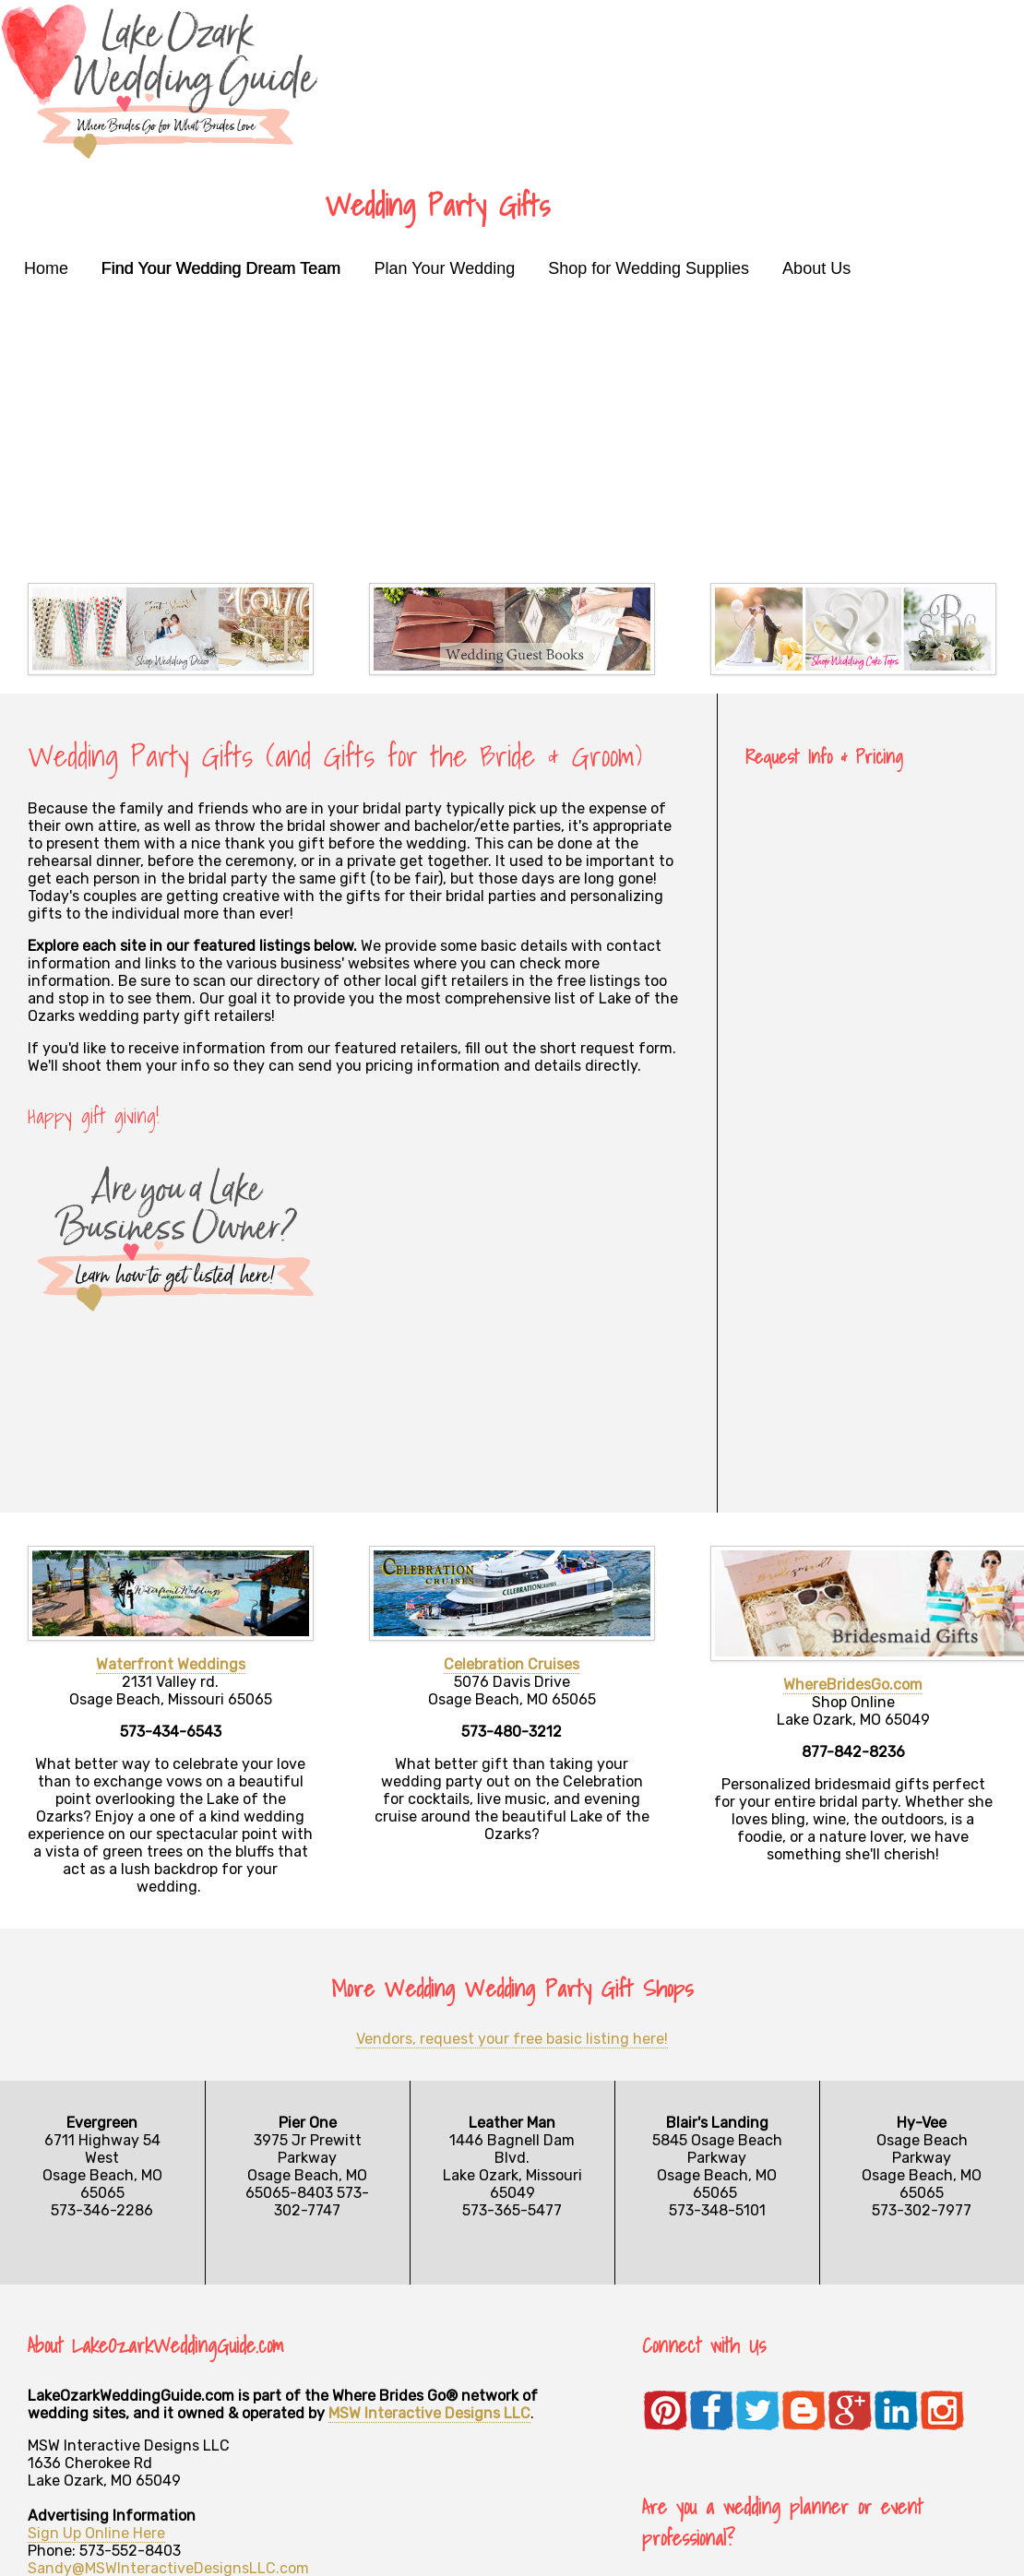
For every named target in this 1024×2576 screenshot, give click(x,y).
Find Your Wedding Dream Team (220, 268)
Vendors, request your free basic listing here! (512, 2039)
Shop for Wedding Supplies (648, 268)
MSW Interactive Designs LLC (429, 2413)
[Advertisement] (512, 426)
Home (46, 268)
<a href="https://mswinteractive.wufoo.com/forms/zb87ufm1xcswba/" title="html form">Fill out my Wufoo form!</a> (871, 1146)
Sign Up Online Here (96, 2533)
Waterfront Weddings (170, 1664)
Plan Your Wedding (445, 268)
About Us (816, 268)
